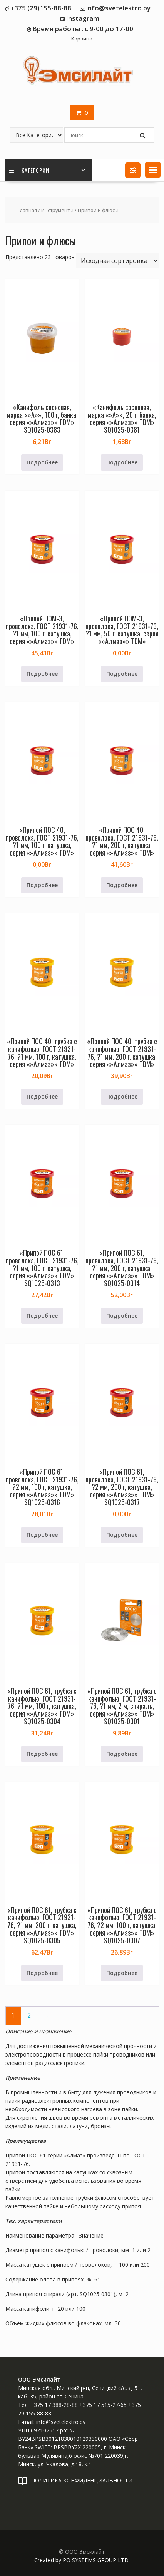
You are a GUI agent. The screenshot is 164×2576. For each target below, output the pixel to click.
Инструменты (57, 210)
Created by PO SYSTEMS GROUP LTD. (82, 2560)
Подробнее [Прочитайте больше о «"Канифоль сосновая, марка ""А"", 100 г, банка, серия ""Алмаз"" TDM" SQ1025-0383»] (42, 462)
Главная (27, 210)
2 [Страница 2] (29, 2016)
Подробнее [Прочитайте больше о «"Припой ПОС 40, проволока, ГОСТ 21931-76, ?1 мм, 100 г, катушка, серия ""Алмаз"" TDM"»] (42, 885)
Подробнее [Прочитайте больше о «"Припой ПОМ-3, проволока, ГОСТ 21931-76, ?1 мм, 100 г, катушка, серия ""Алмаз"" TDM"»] (42, 673)
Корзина (81, 38)
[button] (153, 170)
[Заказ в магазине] (117, 260)
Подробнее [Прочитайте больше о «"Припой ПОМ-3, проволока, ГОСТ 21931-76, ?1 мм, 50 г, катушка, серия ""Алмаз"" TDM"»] (121, 673)
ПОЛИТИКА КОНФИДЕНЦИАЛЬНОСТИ (81, 2480)
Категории (29, 170)
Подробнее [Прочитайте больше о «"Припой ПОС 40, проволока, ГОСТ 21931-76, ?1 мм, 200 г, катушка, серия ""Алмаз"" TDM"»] (121, 885)
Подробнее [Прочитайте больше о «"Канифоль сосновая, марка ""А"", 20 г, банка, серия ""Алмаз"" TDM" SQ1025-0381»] (121, 462)
